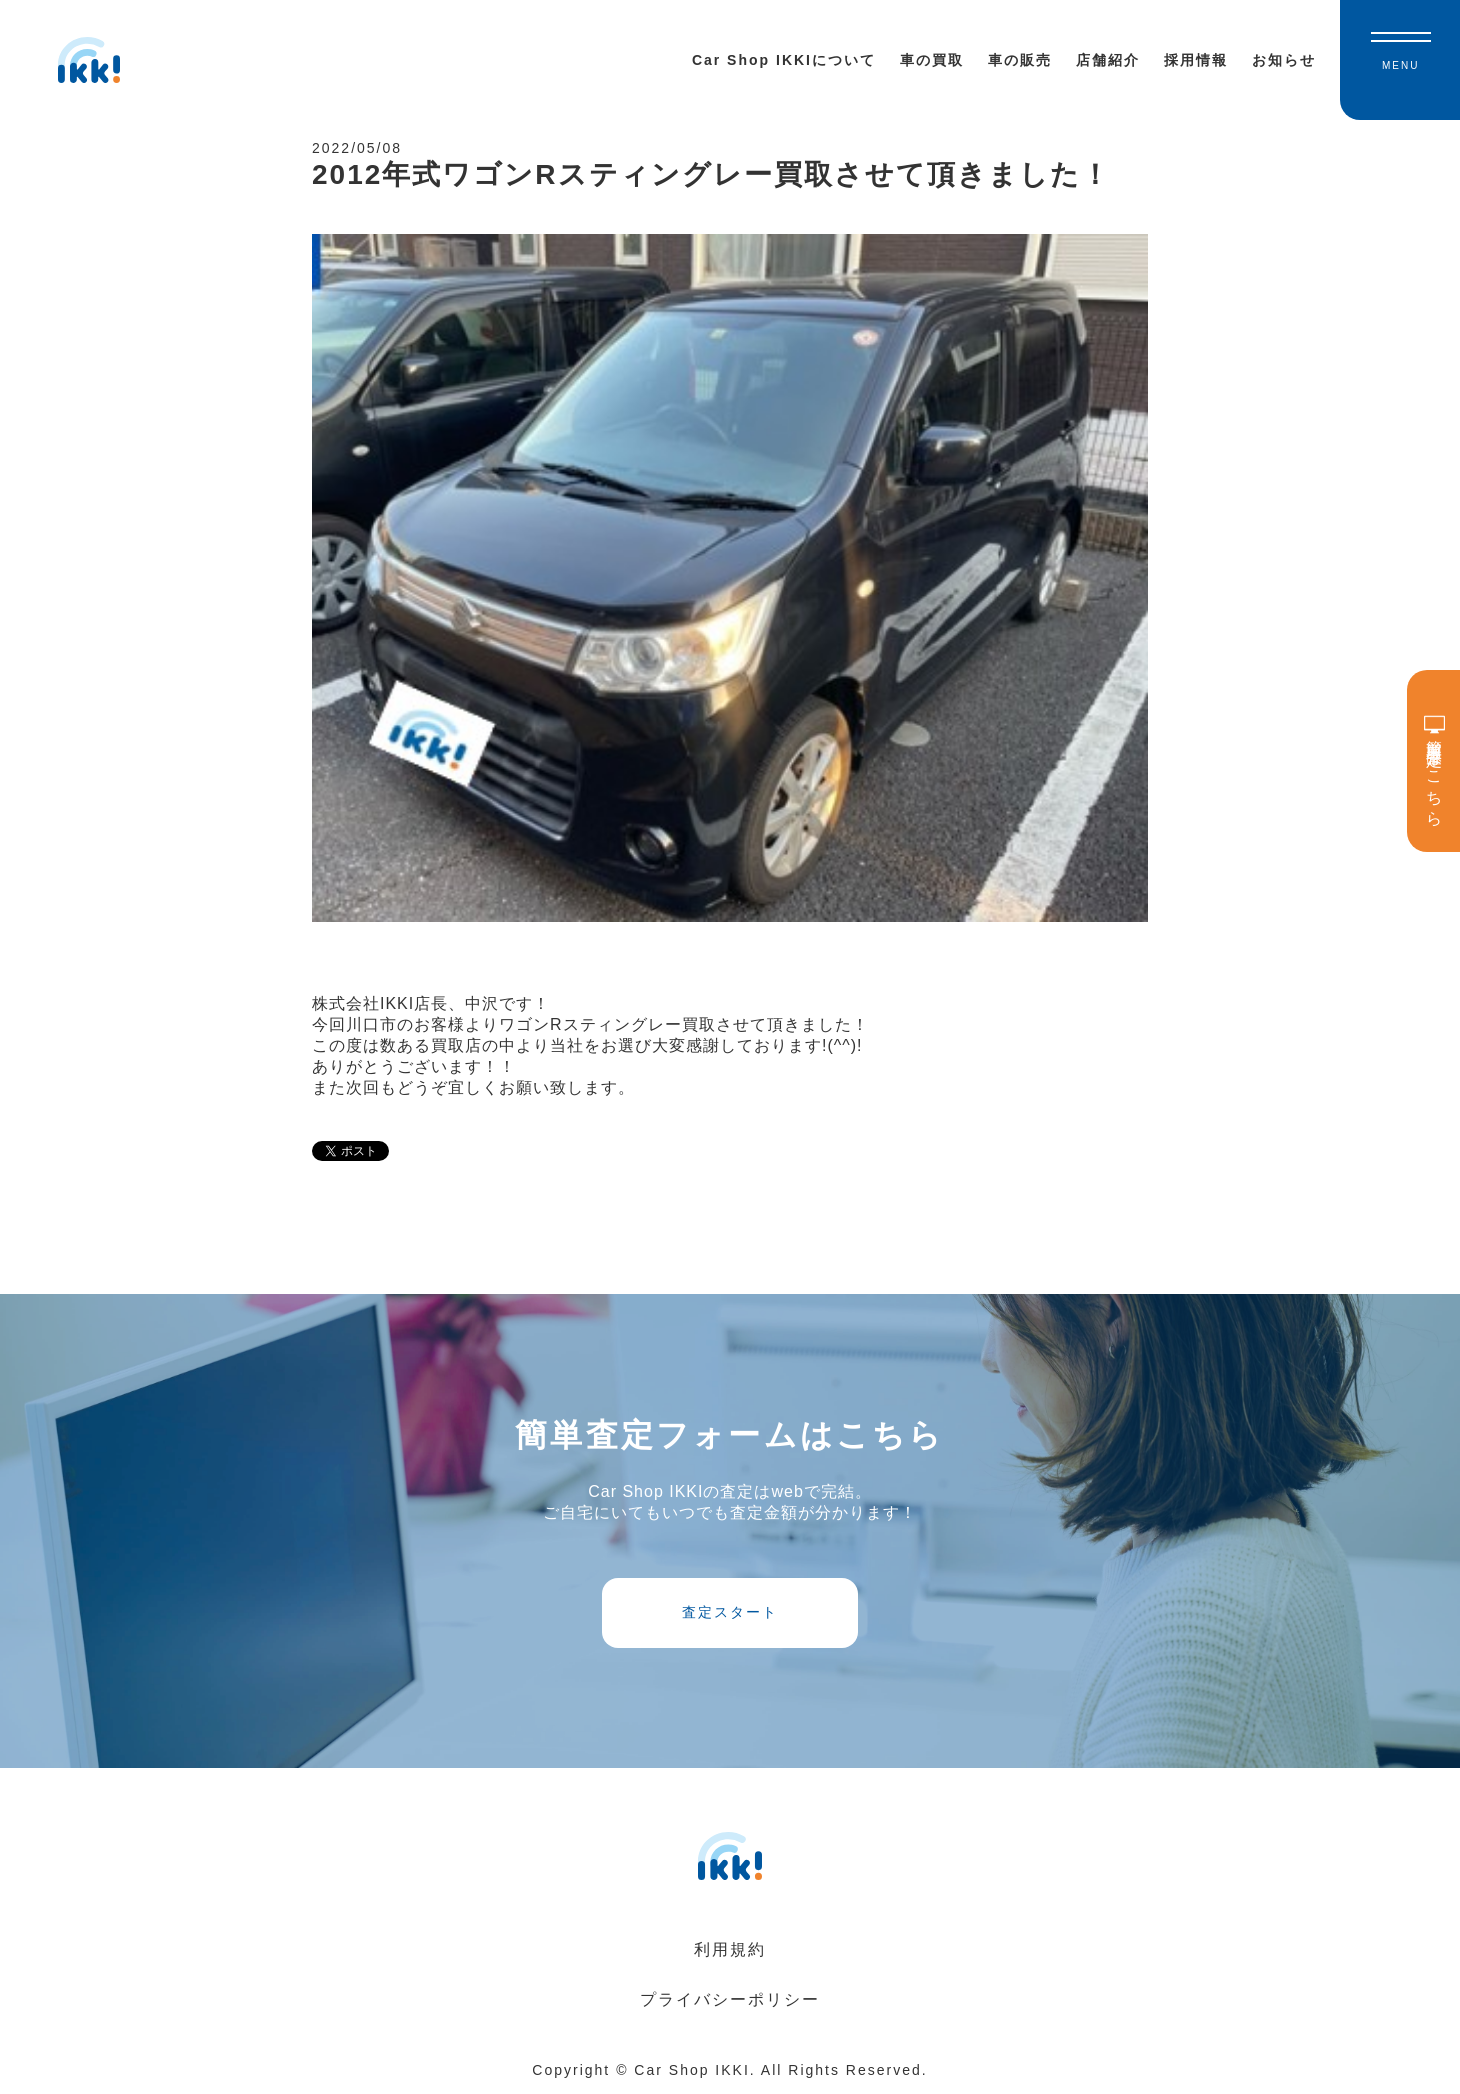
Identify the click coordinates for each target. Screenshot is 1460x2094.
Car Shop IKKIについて (784, 60)
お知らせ (1284, 60)
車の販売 (1020, 60)
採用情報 (1196, 60)
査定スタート (730, 1612)
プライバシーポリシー (730, 1999)
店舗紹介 (1108, 60)
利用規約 (730, 1949)
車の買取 (932, 60)
